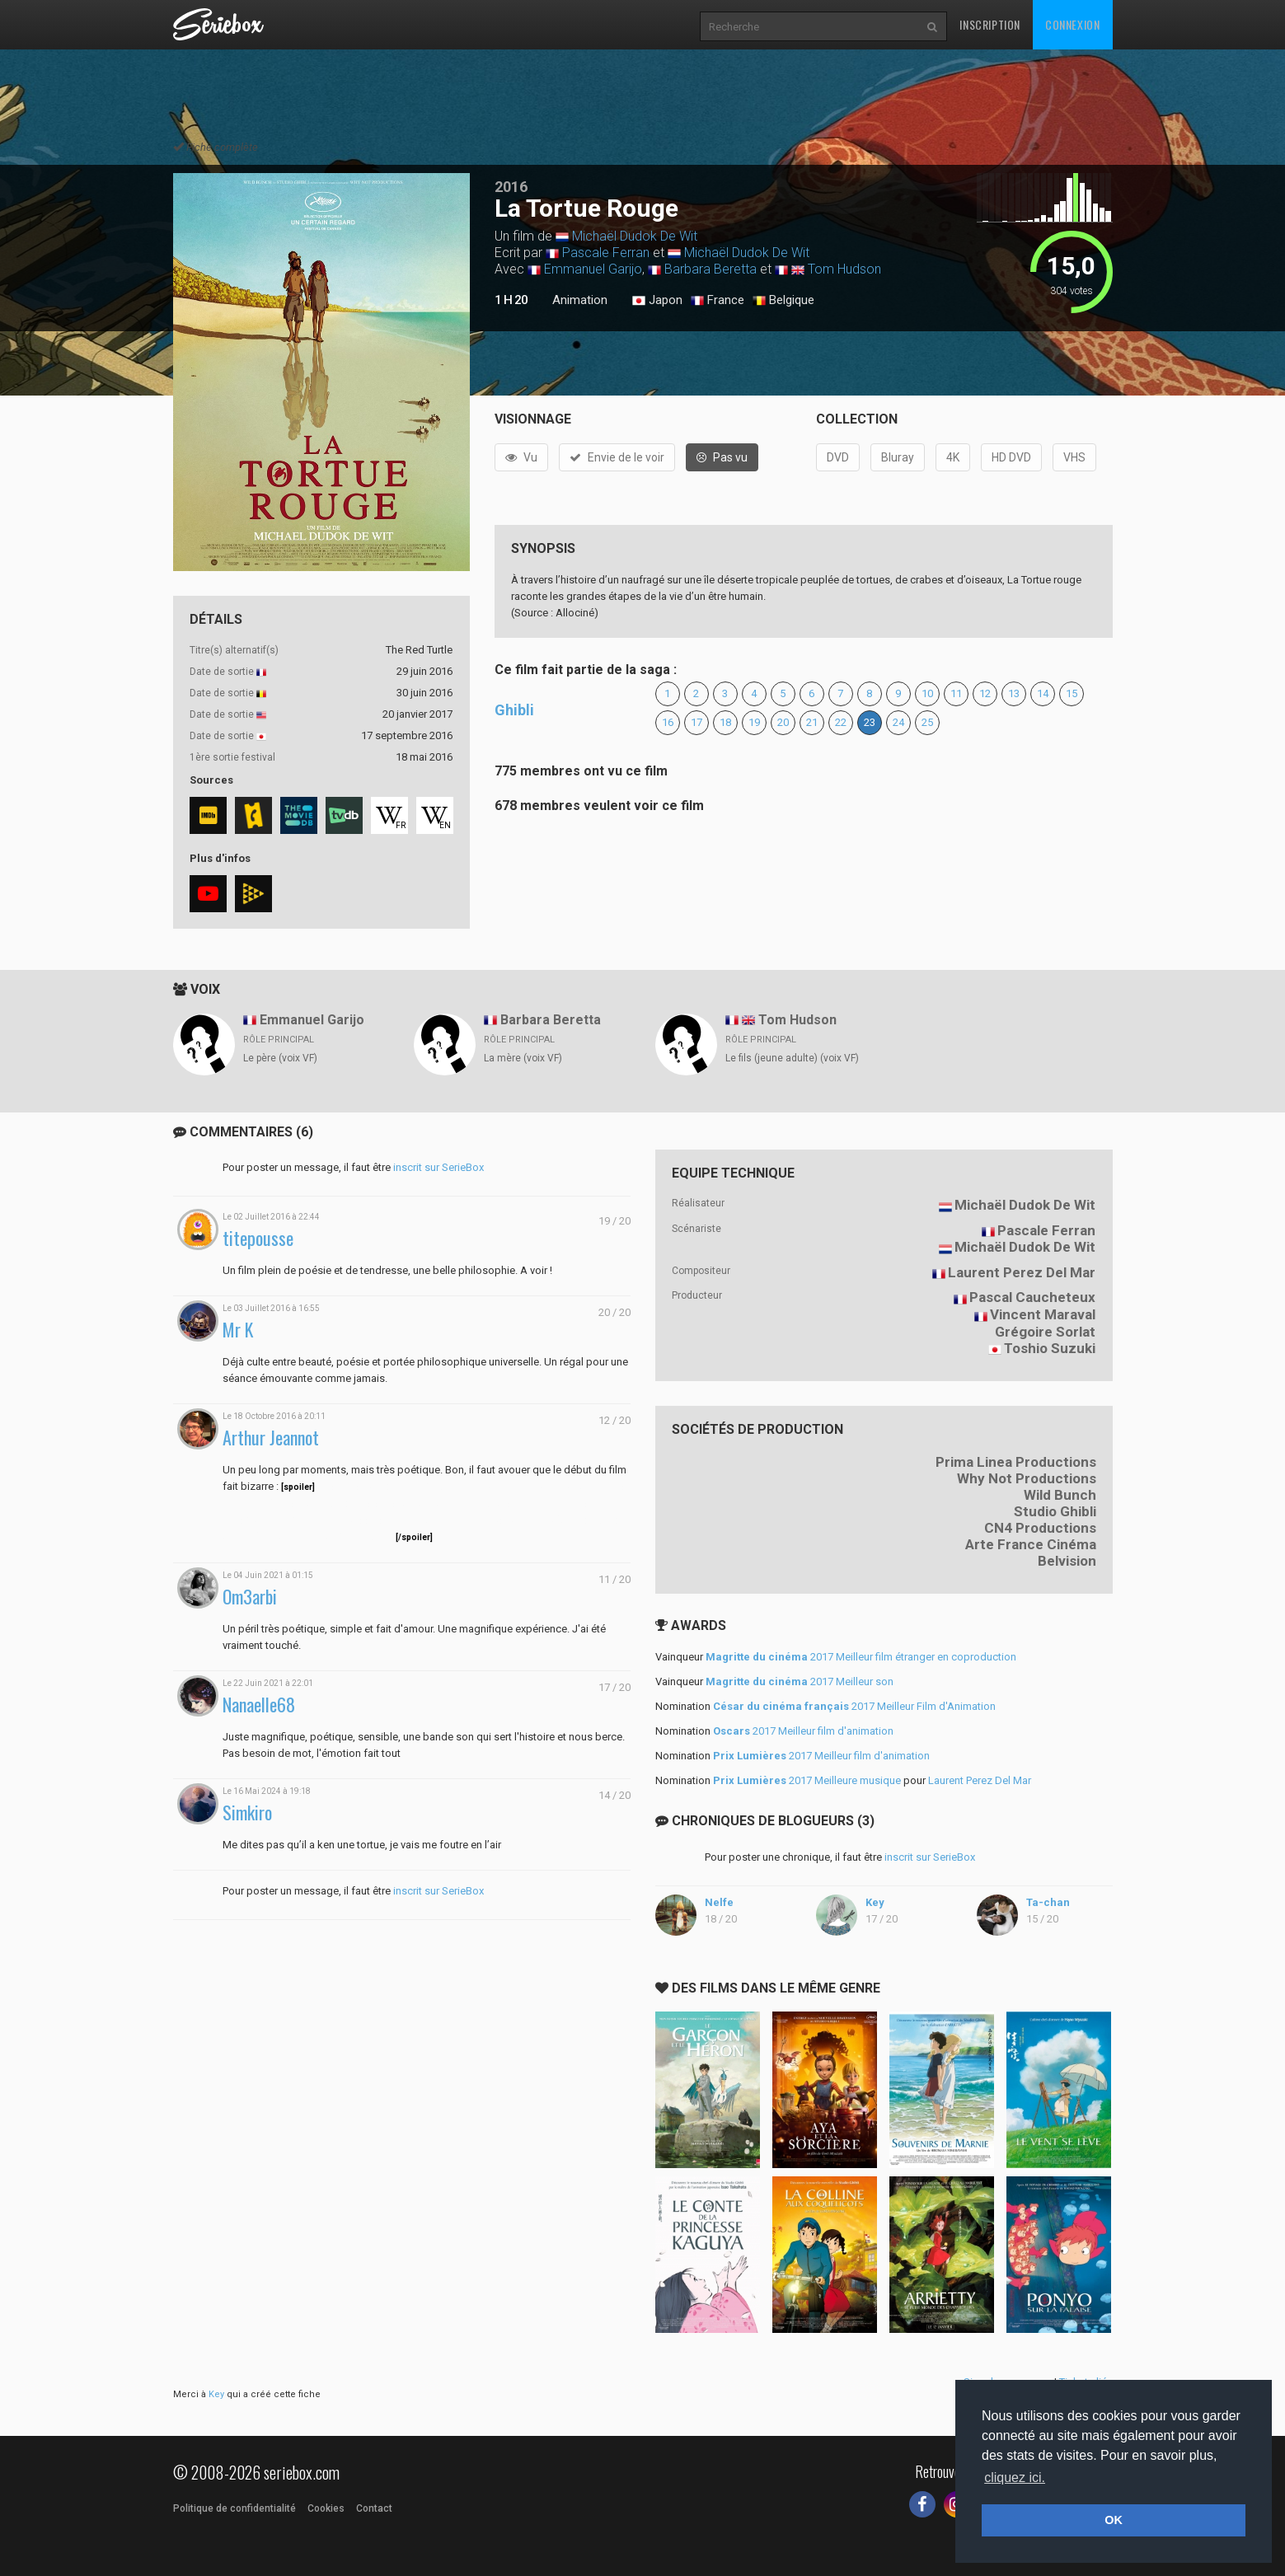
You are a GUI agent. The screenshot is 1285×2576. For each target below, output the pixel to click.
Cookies (326, 2508)
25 (927, 722)
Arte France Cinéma (1030, 1544)
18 (725, 722)
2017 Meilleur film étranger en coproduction (861, 1657)
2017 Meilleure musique (807, 1780)
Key (874, 1902)
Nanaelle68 (259, 1704)
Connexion (1072, 24)
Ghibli (514, 710)
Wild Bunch (1060, 1495)
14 (1042, 693)
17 (696, 722)
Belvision (1067, 1561)
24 (898, 722)
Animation (579, 300)
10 (927, 693)
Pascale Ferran (606, 252)
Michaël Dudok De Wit (634, 236)
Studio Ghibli (1055, 1511)
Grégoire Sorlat (1045, 1331)
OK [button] (1113, 2520)
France (717, 300)
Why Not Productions (1026, 1478)
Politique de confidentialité (234, 2508)
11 (956, 693)
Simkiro (247, 1812)
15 (1071, 693)
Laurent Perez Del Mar (1021, 1272)
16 (667, 722)
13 (1014, 693)
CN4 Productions (1040, 1528)
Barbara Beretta (710, 269)
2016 (511, 186)
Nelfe (719, 1902)
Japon (657, 300)
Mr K (238, 1329)
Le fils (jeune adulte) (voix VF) (792, 1058)
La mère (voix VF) (523, 1058)
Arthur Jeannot (271, 1437)
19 (754, 722)
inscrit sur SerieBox (438, 1167)
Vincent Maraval (1042, 1314)
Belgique (783, 300)
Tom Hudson (844, 269)
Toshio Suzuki (1049, 1348)
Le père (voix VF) (280, 1058)
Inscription (989, 24)
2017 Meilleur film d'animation (803, 1731)
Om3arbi (250, 1596)
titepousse (258, 1238)
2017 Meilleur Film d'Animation (854, 1706)
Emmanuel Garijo (593, 269)
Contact (374, 2508)
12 (985, 693)
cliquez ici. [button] (1014, 2478)
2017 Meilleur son (799, 1681)
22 (841, 722)
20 (783, 722)
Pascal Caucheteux (1032, 1297)
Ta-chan (1048, 1902)
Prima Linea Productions (1016, 1462)
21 (812, 722)
